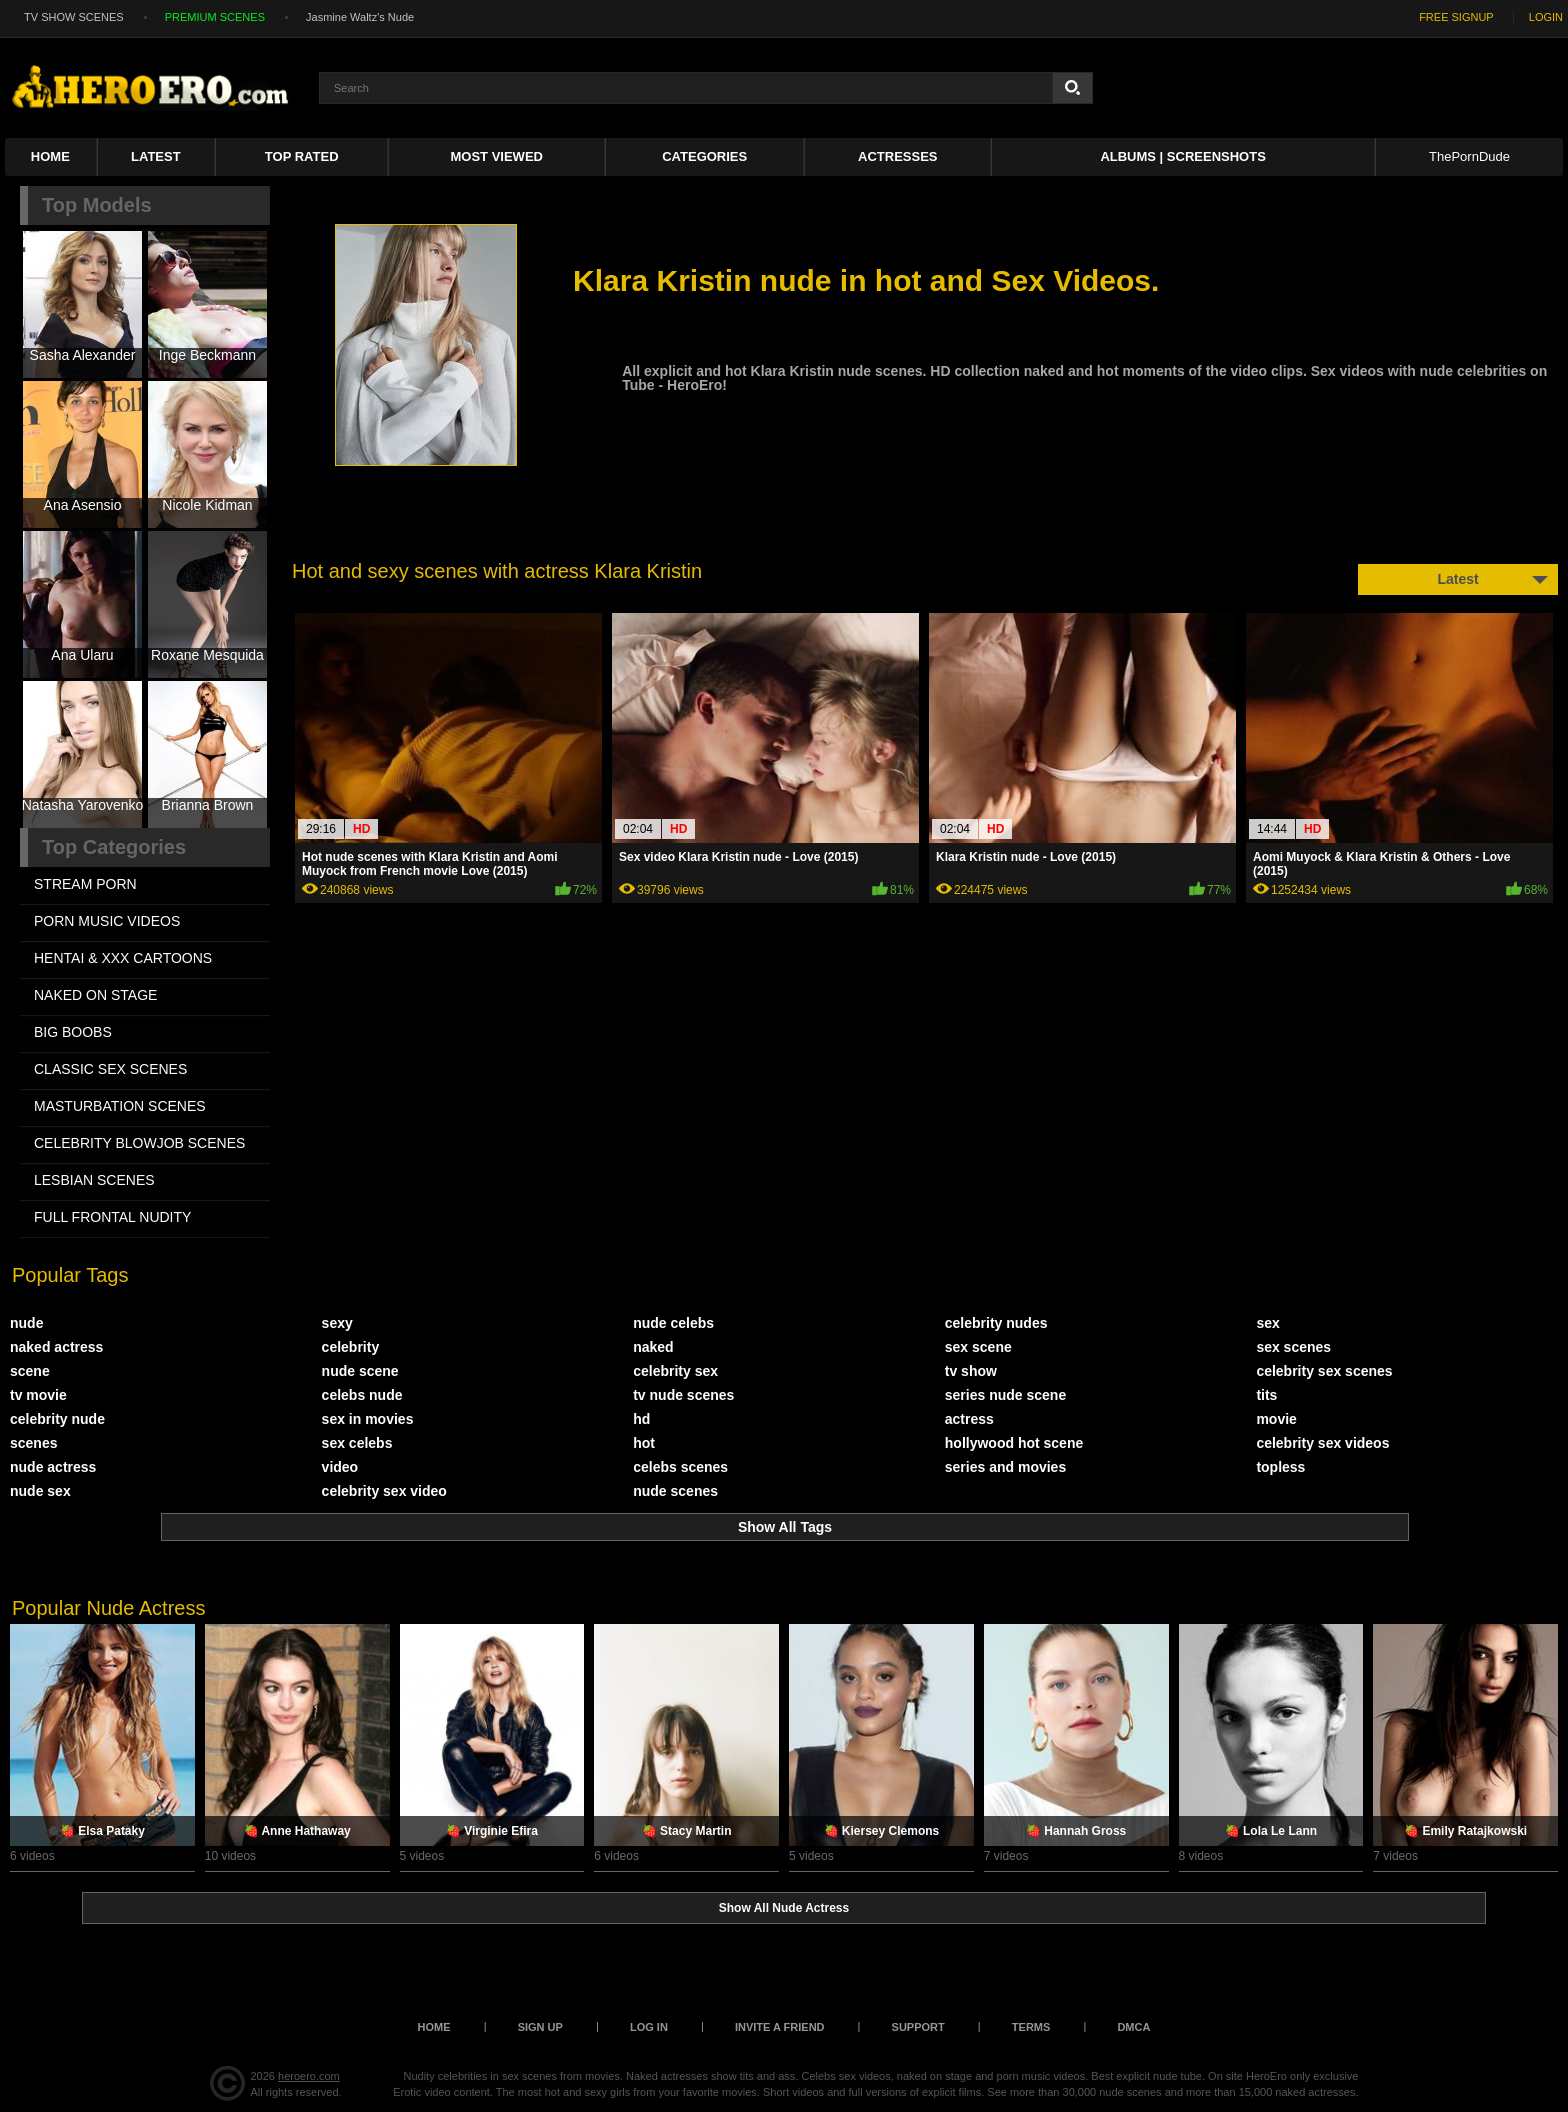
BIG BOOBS (73, 1032)
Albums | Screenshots (1182, 156)
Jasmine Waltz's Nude (360, 17)
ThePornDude (1469, 156)
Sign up (540, 2027)
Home (50, 156)
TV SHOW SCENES (74, 17)
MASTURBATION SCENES (120, 1106)
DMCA (1133, 2027)
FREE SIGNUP (1456, 17)
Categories (704, 156)
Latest (156, 156)
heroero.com (309, 2076)
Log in (649, 2027)
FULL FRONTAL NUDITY (112, 1217)
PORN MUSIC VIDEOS (107, 921)
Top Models (97, 205)
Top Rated (302, 156)
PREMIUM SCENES (215, 17)
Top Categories (114, 847)
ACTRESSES (897, 156)
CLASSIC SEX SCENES (110, 1069)
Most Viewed (497, 156)
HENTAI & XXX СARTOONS (123, 958)
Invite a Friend (780, 2027)
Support (918, 2027)
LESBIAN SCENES (94, 1180)
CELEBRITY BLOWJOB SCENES (139, 1143)
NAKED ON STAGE (95, 995)
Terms (1031, 2027)
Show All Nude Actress (784, 1908)
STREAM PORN (85, 884)
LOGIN (1546, 17)
